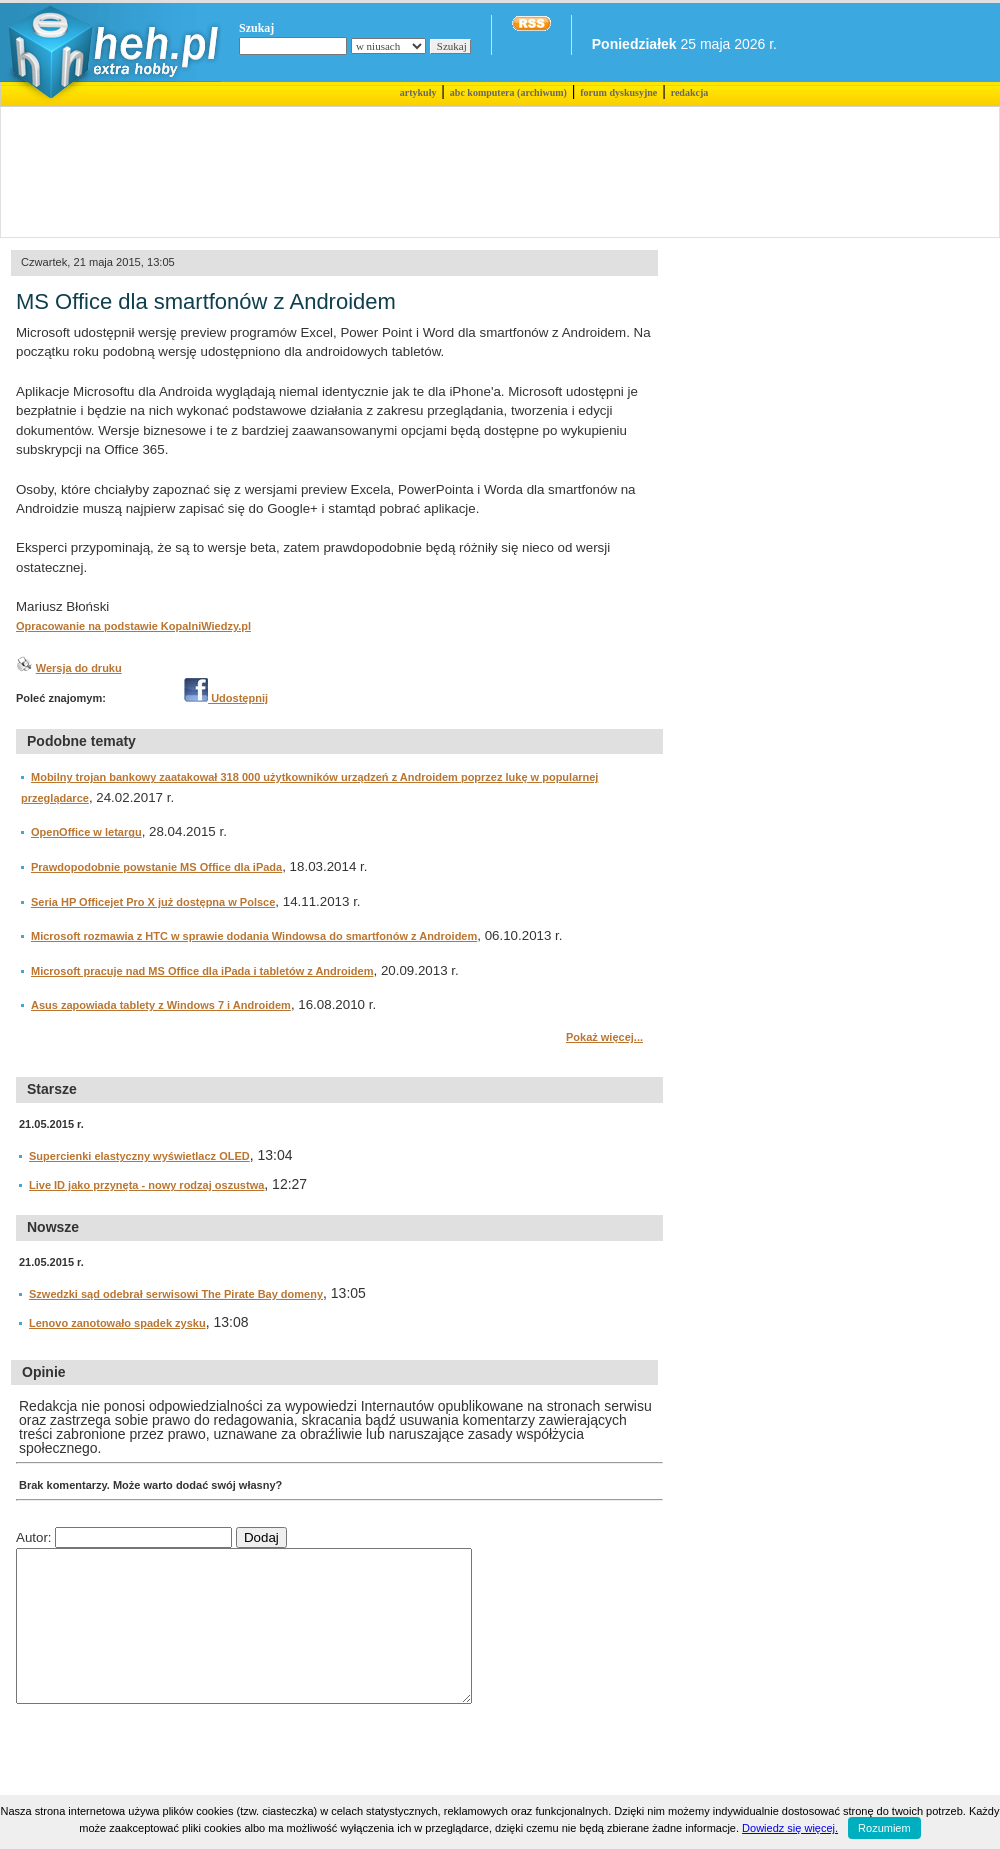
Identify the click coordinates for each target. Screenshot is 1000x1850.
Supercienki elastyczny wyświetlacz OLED (139, 1156)
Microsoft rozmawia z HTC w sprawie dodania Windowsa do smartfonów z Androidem (254, 936)
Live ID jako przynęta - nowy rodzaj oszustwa (146, 1185)
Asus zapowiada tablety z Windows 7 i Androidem (161, 1005)
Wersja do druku (79, 668)
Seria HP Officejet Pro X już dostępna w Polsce (153, 902)
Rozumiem (884, 1828)
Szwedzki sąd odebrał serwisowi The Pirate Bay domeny (176, 1294)
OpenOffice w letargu (86, 832)
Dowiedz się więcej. (790, 1828)
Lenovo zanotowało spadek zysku (117, 1323)
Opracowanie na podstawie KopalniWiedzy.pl (133, 626)
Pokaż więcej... (604, 1037)
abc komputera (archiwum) (508, 92)
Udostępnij (226, 698)
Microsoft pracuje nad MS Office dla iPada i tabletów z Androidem (202, 971)
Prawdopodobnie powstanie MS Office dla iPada (156, 867)
